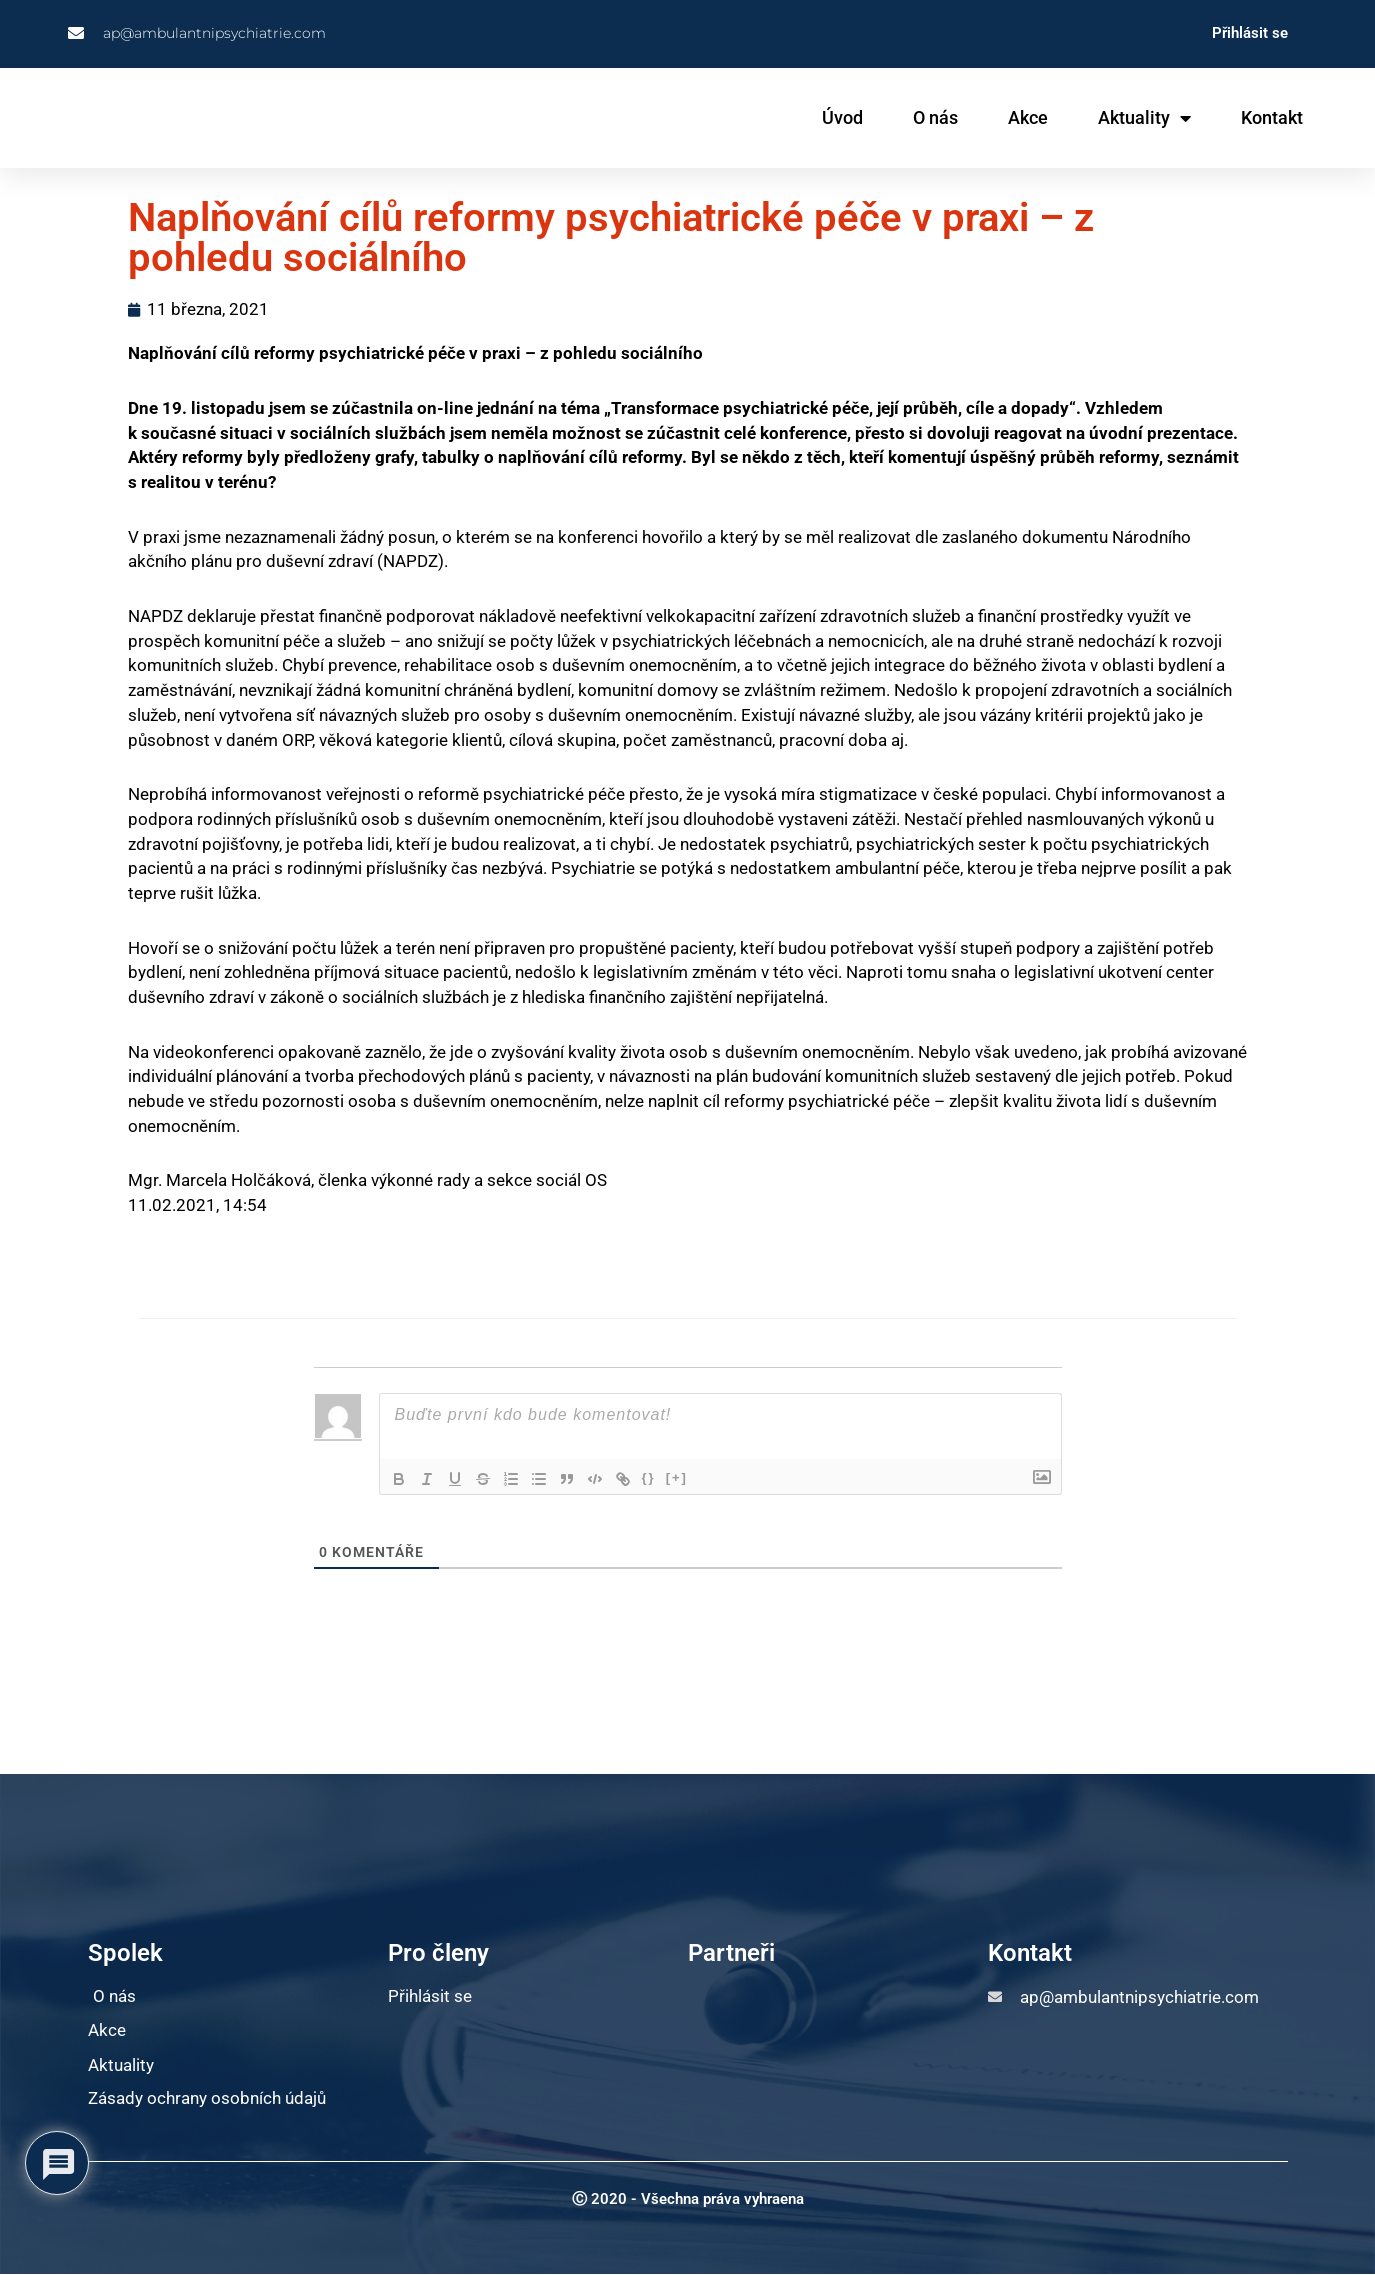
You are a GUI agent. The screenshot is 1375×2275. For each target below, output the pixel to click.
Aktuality (1144, 118)
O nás (935, 117)
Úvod (842, 117)
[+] (677, 1478)
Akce (1028, 117)
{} (649, 1478)
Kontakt (1272, 117)
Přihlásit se (1250, 33)
